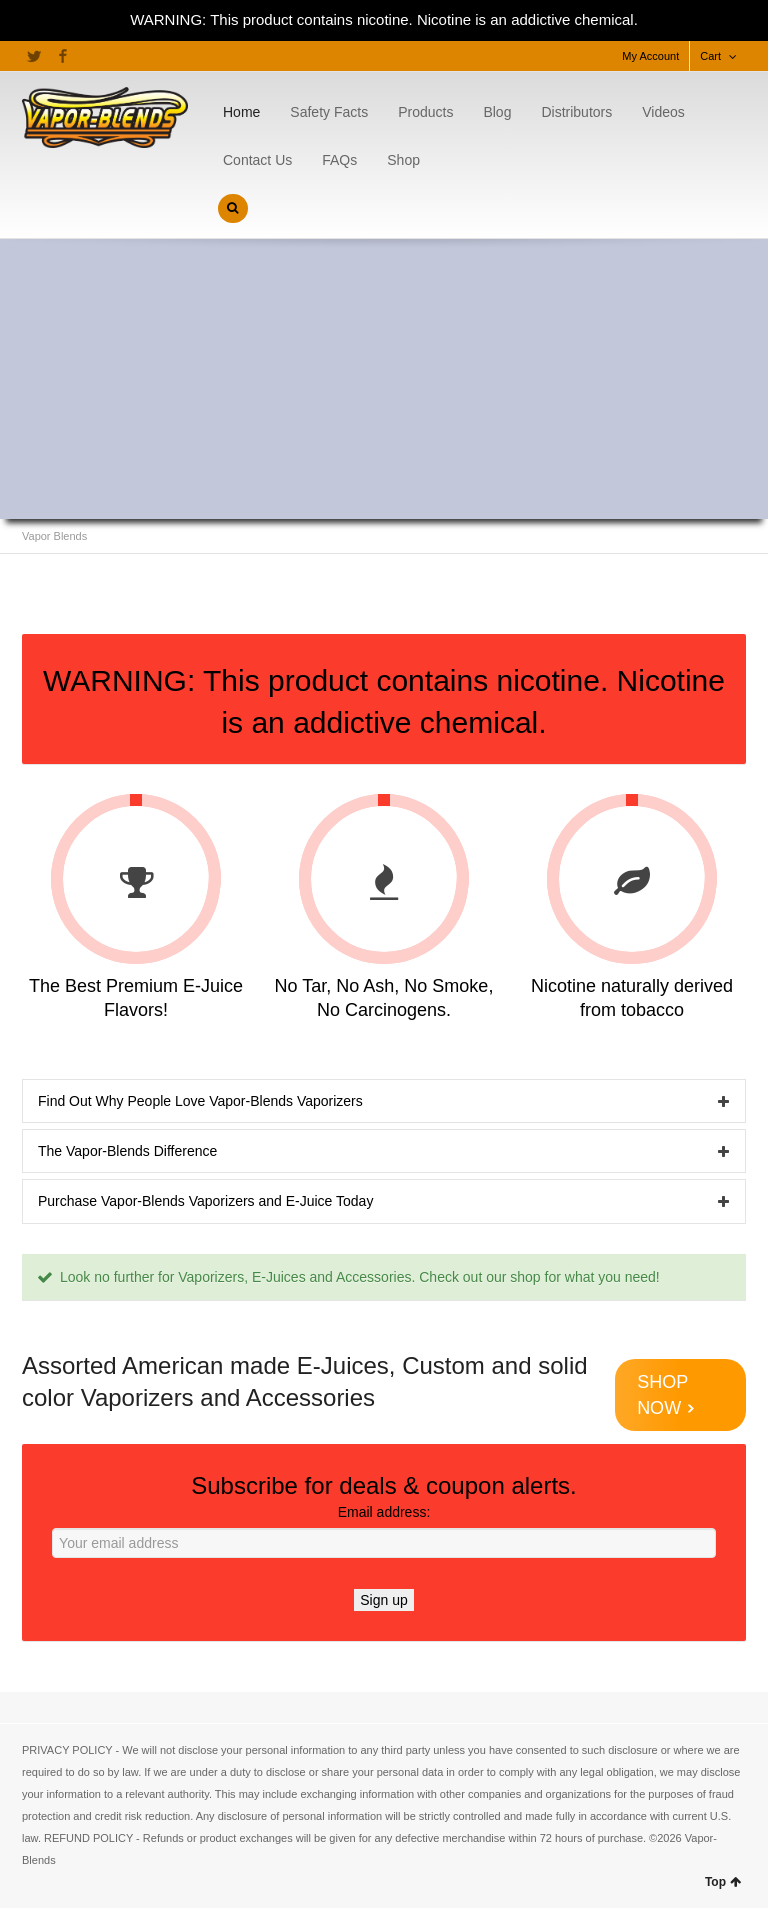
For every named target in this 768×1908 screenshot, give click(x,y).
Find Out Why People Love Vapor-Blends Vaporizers (200, 1101)
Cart (710, 56)
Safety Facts (329, 112)
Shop (403, 160)
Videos (663, 112)
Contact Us (257, 160)
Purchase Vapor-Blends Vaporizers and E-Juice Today (205, 1201)
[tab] (384, 1101)
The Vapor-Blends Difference (127, 1151)
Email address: (384, 1531)
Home (241, 112)
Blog (497, 112)
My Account (650, 56)
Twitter (34, 56)
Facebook (63, 56)
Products (425, 112)
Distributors (576, 112)
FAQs (339, 160)
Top (723, 1882)
